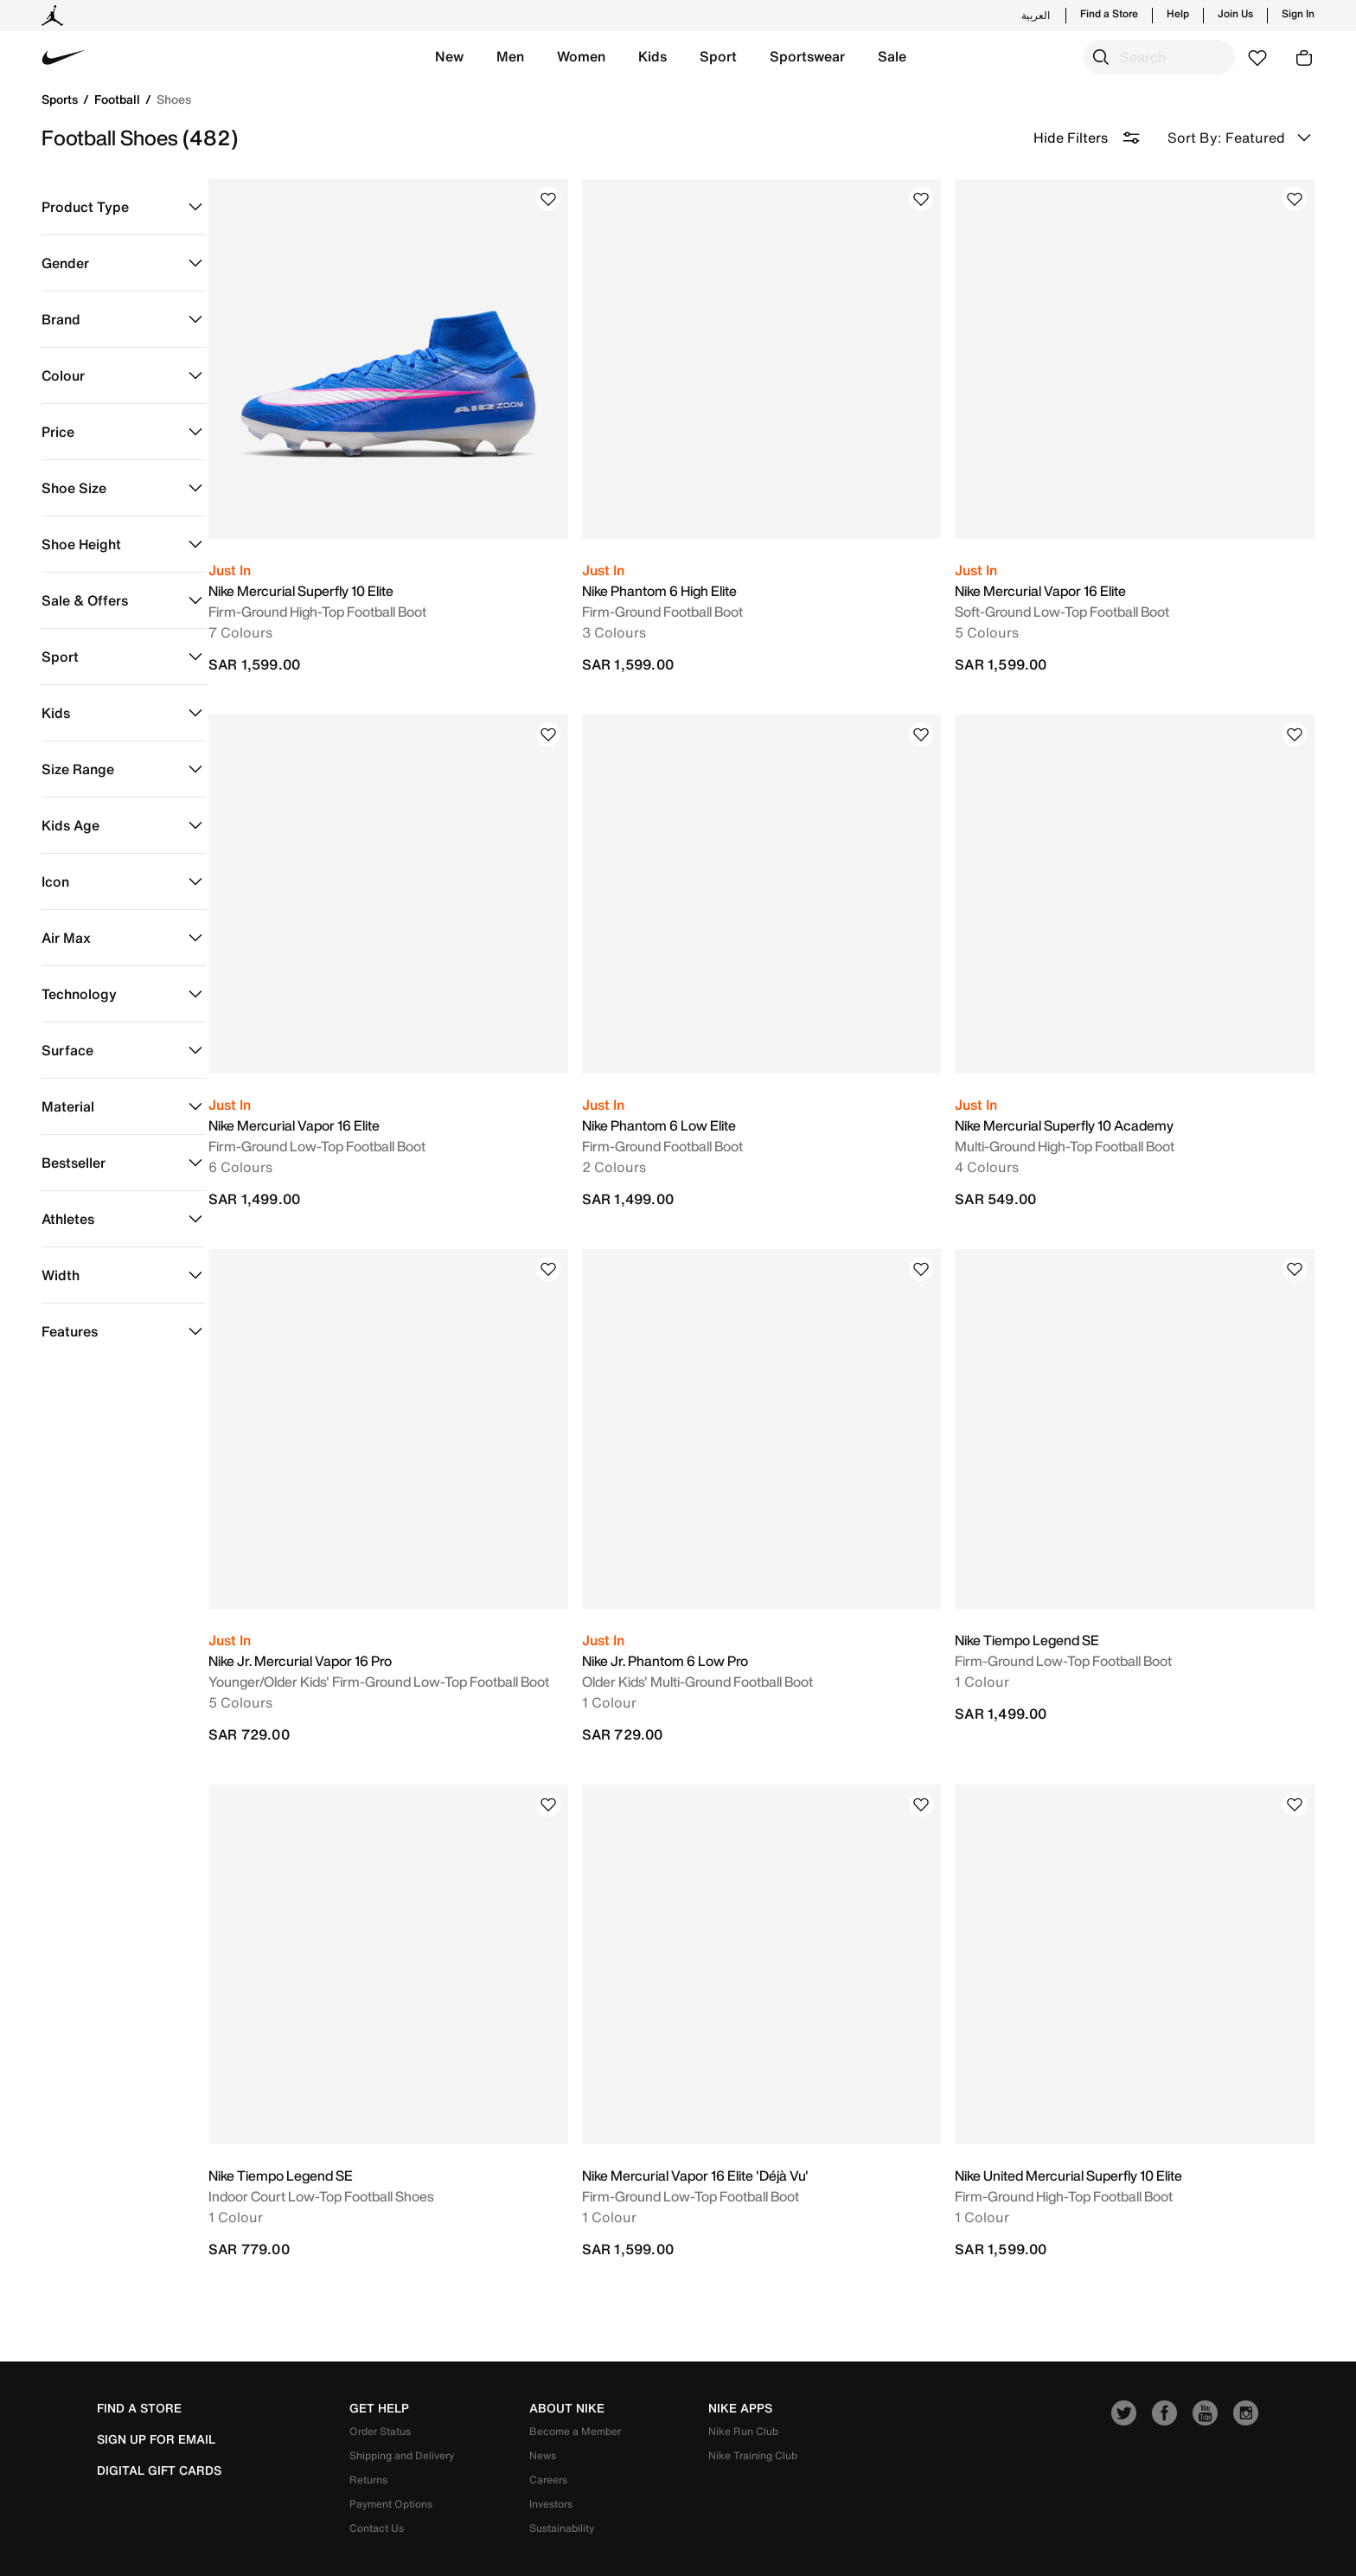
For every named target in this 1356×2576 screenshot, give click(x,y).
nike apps (740, 2363)
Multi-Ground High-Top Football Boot (1076, 1123)
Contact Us (376, 2483)
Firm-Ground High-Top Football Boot (351, 600)
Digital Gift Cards (159, 2425)
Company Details (1072, 2540)
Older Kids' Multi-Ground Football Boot (719, 1647)
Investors (550, 2458)
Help (1178, 14)
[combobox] (1159, 57)
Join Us (1235, 14)
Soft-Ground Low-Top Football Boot (1073, 600)
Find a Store (1109, 14)
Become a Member (575, 2386)
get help (379, 2363)
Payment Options (390, 2458)
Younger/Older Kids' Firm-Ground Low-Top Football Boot (412, 1647)
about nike (566, 2363)
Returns (368, 2434)
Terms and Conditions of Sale (929, 2540)
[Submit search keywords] (1101, 57)
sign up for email (156, 2394)
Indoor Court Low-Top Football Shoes (355, 2151)
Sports (61, 99)
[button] (449, 57)
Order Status (380, 2386)
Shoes (174, 99)
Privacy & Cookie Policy (1201, 2540)
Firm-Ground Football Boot (684, 600)
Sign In (1298, 14)
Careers (548, 2434)
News (542, 2410)
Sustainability (561, 2483)
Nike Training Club (752, 2410)
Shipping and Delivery (401, 2410)
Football (119, 99)
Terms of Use (796, 2540)
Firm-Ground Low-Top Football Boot (350, 1123)
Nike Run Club (743, 2386)
